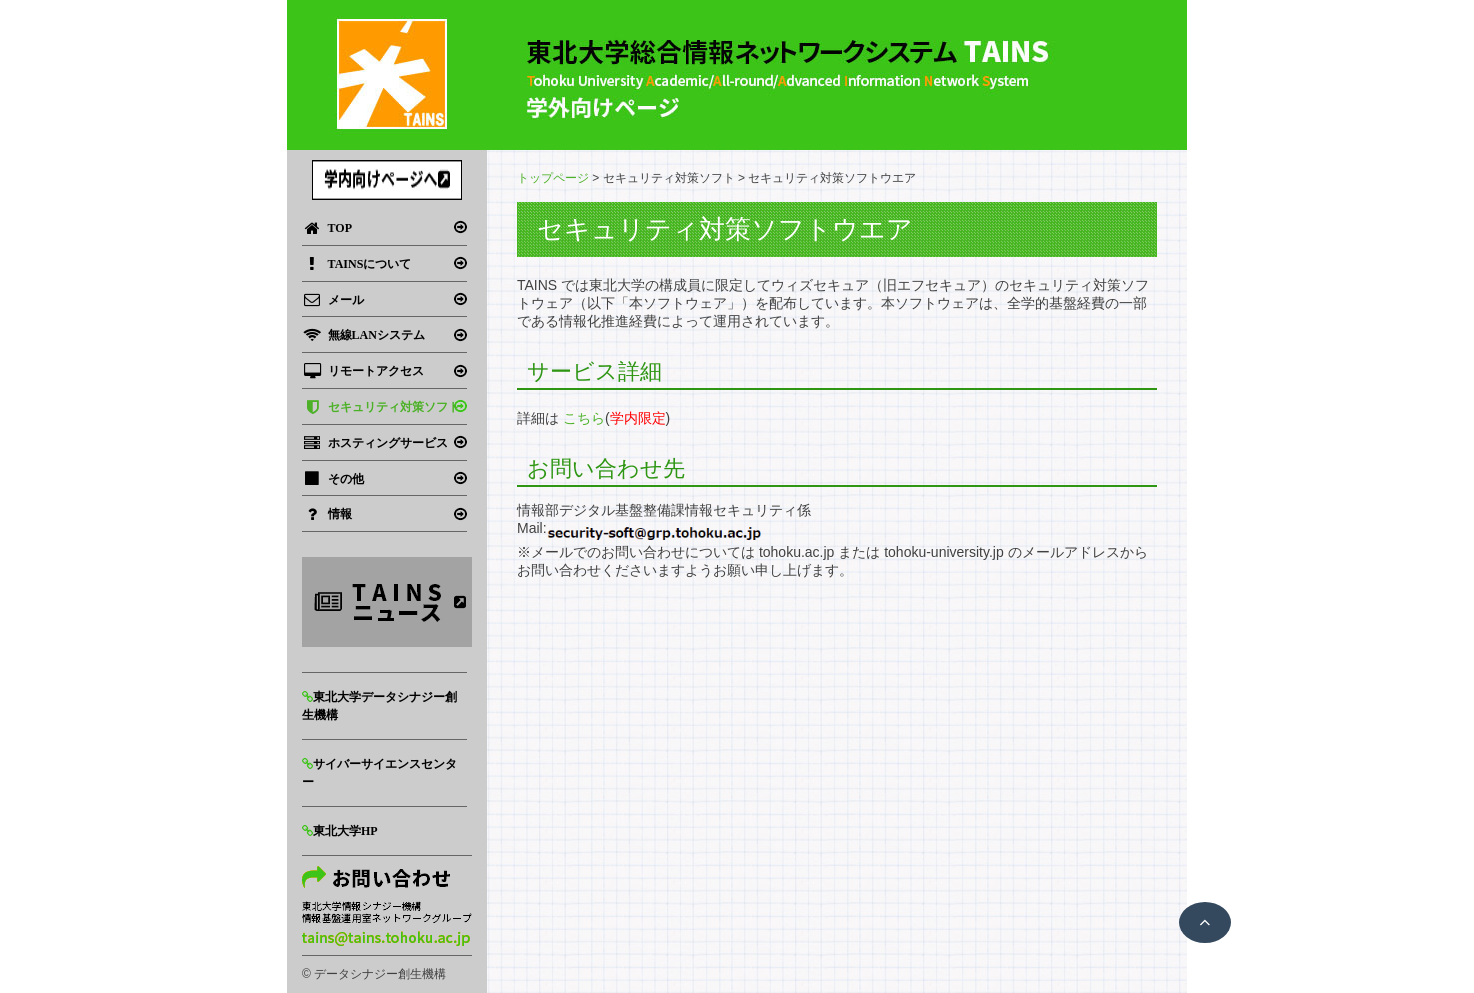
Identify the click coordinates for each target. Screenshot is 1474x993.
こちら (584, 418)
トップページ (553, 178)
